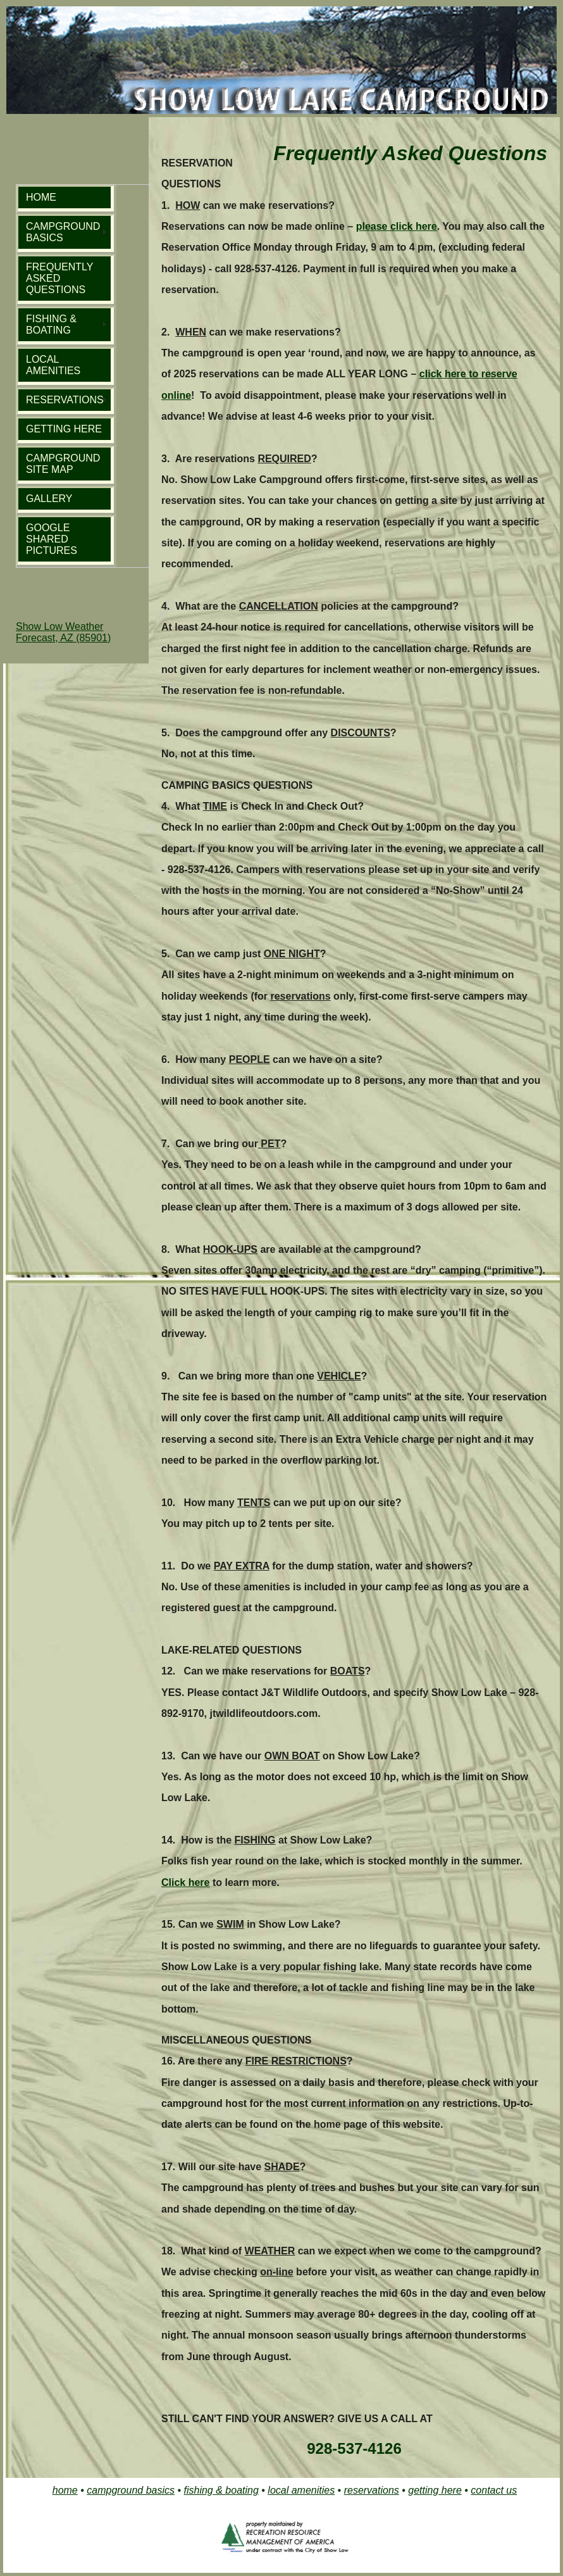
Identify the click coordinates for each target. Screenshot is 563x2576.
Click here (185, 1882)
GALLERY (49, 498)
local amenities (301, 2490)
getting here (435, 2490)
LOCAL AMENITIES (53, 365)
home (65, 2490)
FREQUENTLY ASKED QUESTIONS (59, 278)
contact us (494, 2490)
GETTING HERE (64, 429)
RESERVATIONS (65, 399)
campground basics (131, 2490)
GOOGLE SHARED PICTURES (51, 539)
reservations (371, 2490)
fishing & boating (221, 2490)
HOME (41, 197)
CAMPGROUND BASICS (63, 232)
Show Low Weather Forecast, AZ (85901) (63, 632)
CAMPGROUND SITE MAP (63, 464)
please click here (396, 226)
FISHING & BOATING (51, 324)
